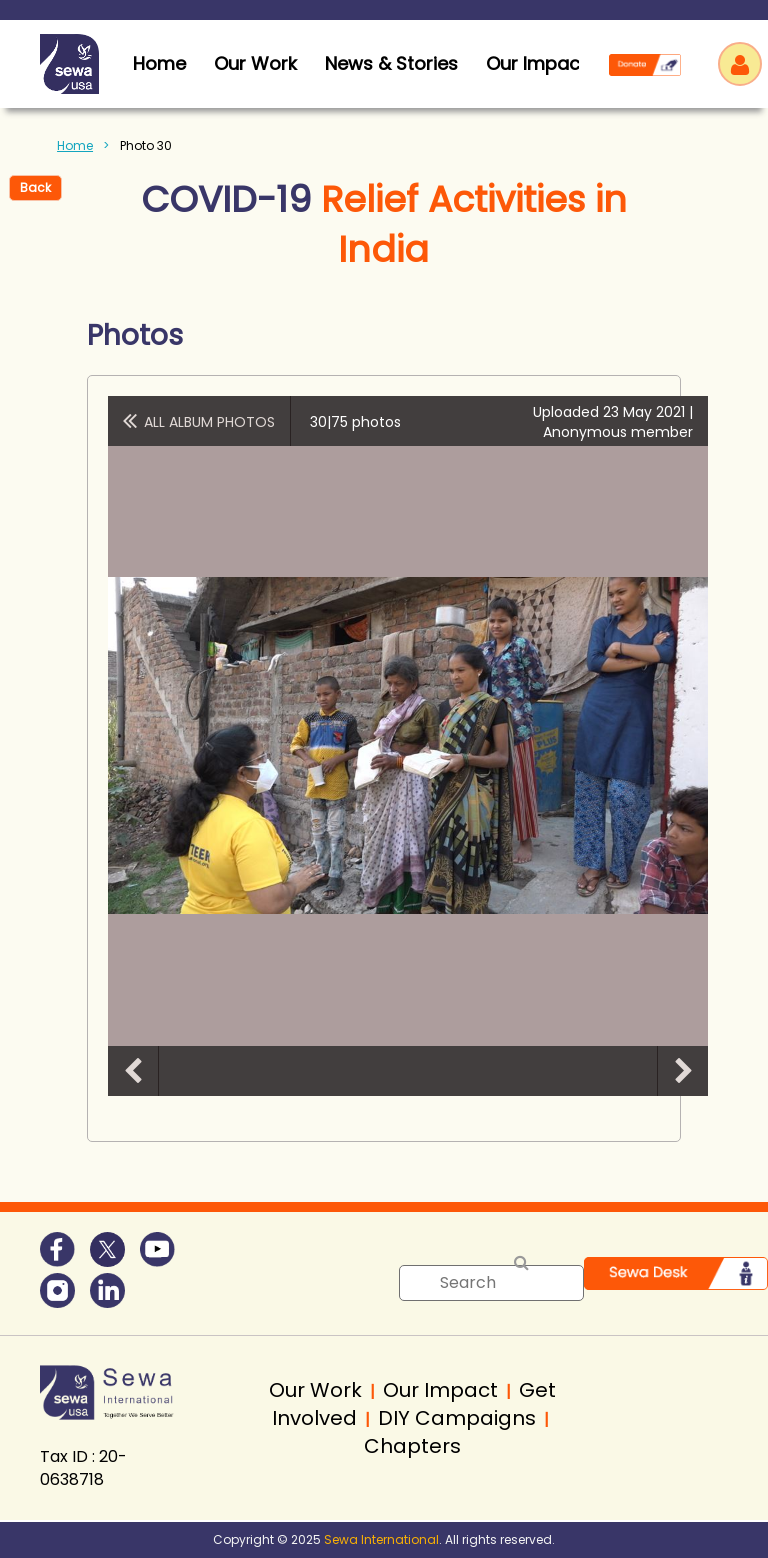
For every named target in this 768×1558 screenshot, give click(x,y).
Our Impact (536, 63)
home (159, 63)
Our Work (255, 63)
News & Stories (391, 63)
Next (683, 1071)
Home (75, 145)
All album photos (209, 422)
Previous (133, 1071)
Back (35, 187)
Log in (740, 64)
